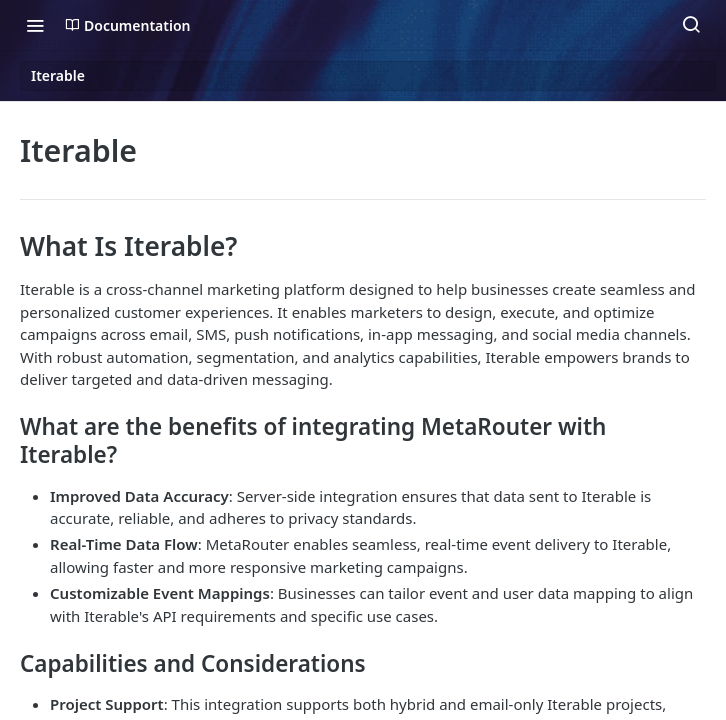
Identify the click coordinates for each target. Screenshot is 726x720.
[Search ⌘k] (691, 25)
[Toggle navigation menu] (35, 25)
